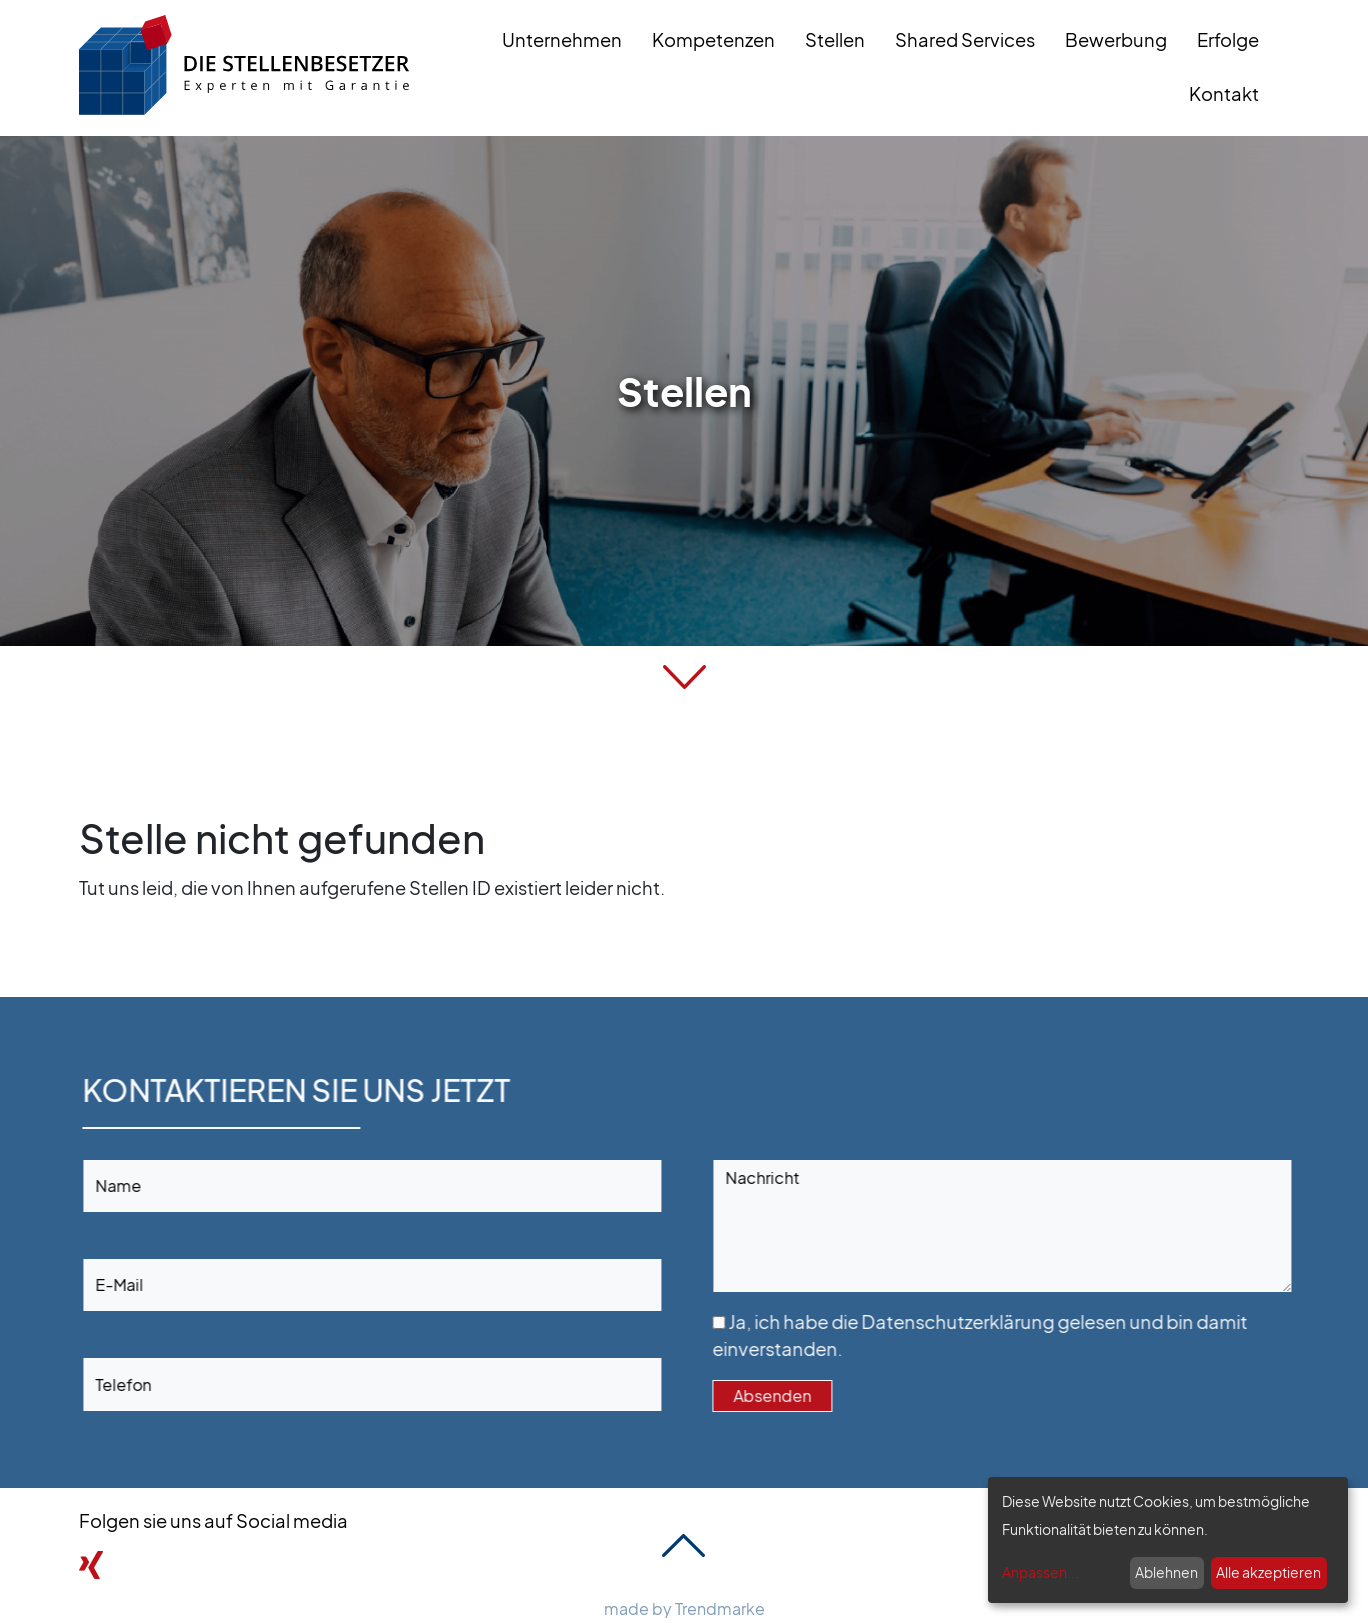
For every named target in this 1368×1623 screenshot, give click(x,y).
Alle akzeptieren (1268, 1572)
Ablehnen (1166, 1572)
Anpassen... (1040, 1572)
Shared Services (965, 39)
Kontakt (1224, 92)
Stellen (835, 39)
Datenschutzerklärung (1013, 1321)
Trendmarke (720, 1608)
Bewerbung (1116, 39)
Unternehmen (562, 39)
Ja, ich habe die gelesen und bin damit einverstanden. (1035, 1335)
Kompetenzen (713, 39)
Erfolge (1228, 39)
